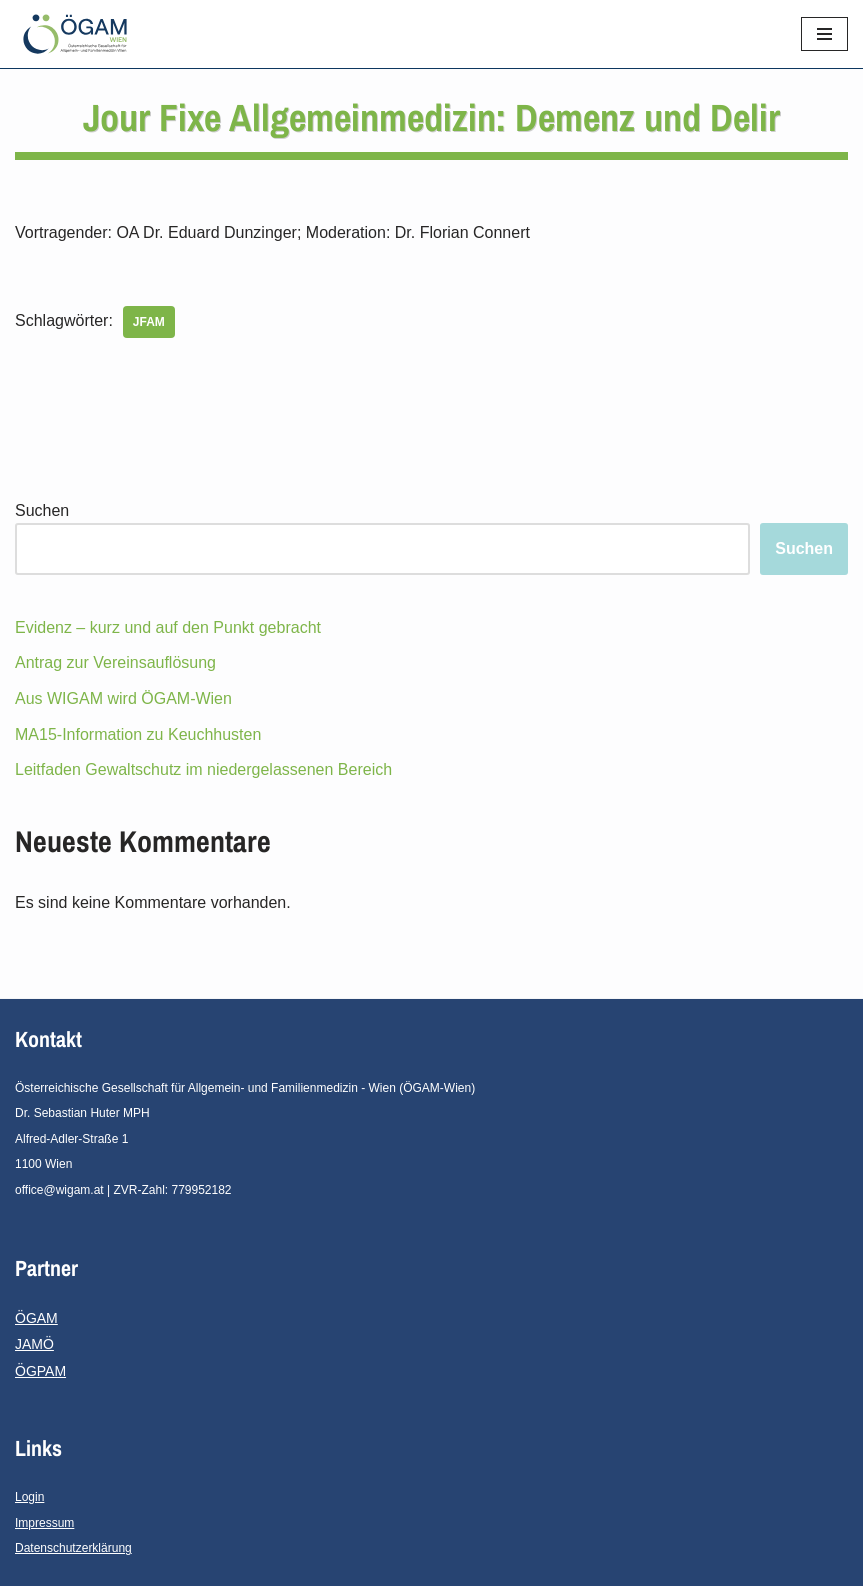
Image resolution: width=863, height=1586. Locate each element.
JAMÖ (34, 1344)
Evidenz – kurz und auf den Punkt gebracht (168, 627)
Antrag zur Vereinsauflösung (115, 662)
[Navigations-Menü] (824, 34)
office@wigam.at (59, 1190)
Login (29, 1497)
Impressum (44, 1523)
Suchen (42, 510)
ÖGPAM (40, 1371)
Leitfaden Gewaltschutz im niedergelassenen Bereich (203, 769)
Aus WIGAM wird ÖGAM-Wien (123, 698)
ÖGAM (36, 1318)
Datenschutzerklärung (73, 1548)
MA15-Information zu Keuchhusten (138, 734)
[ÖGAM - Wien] (80, 34)
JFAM (149, 322)
